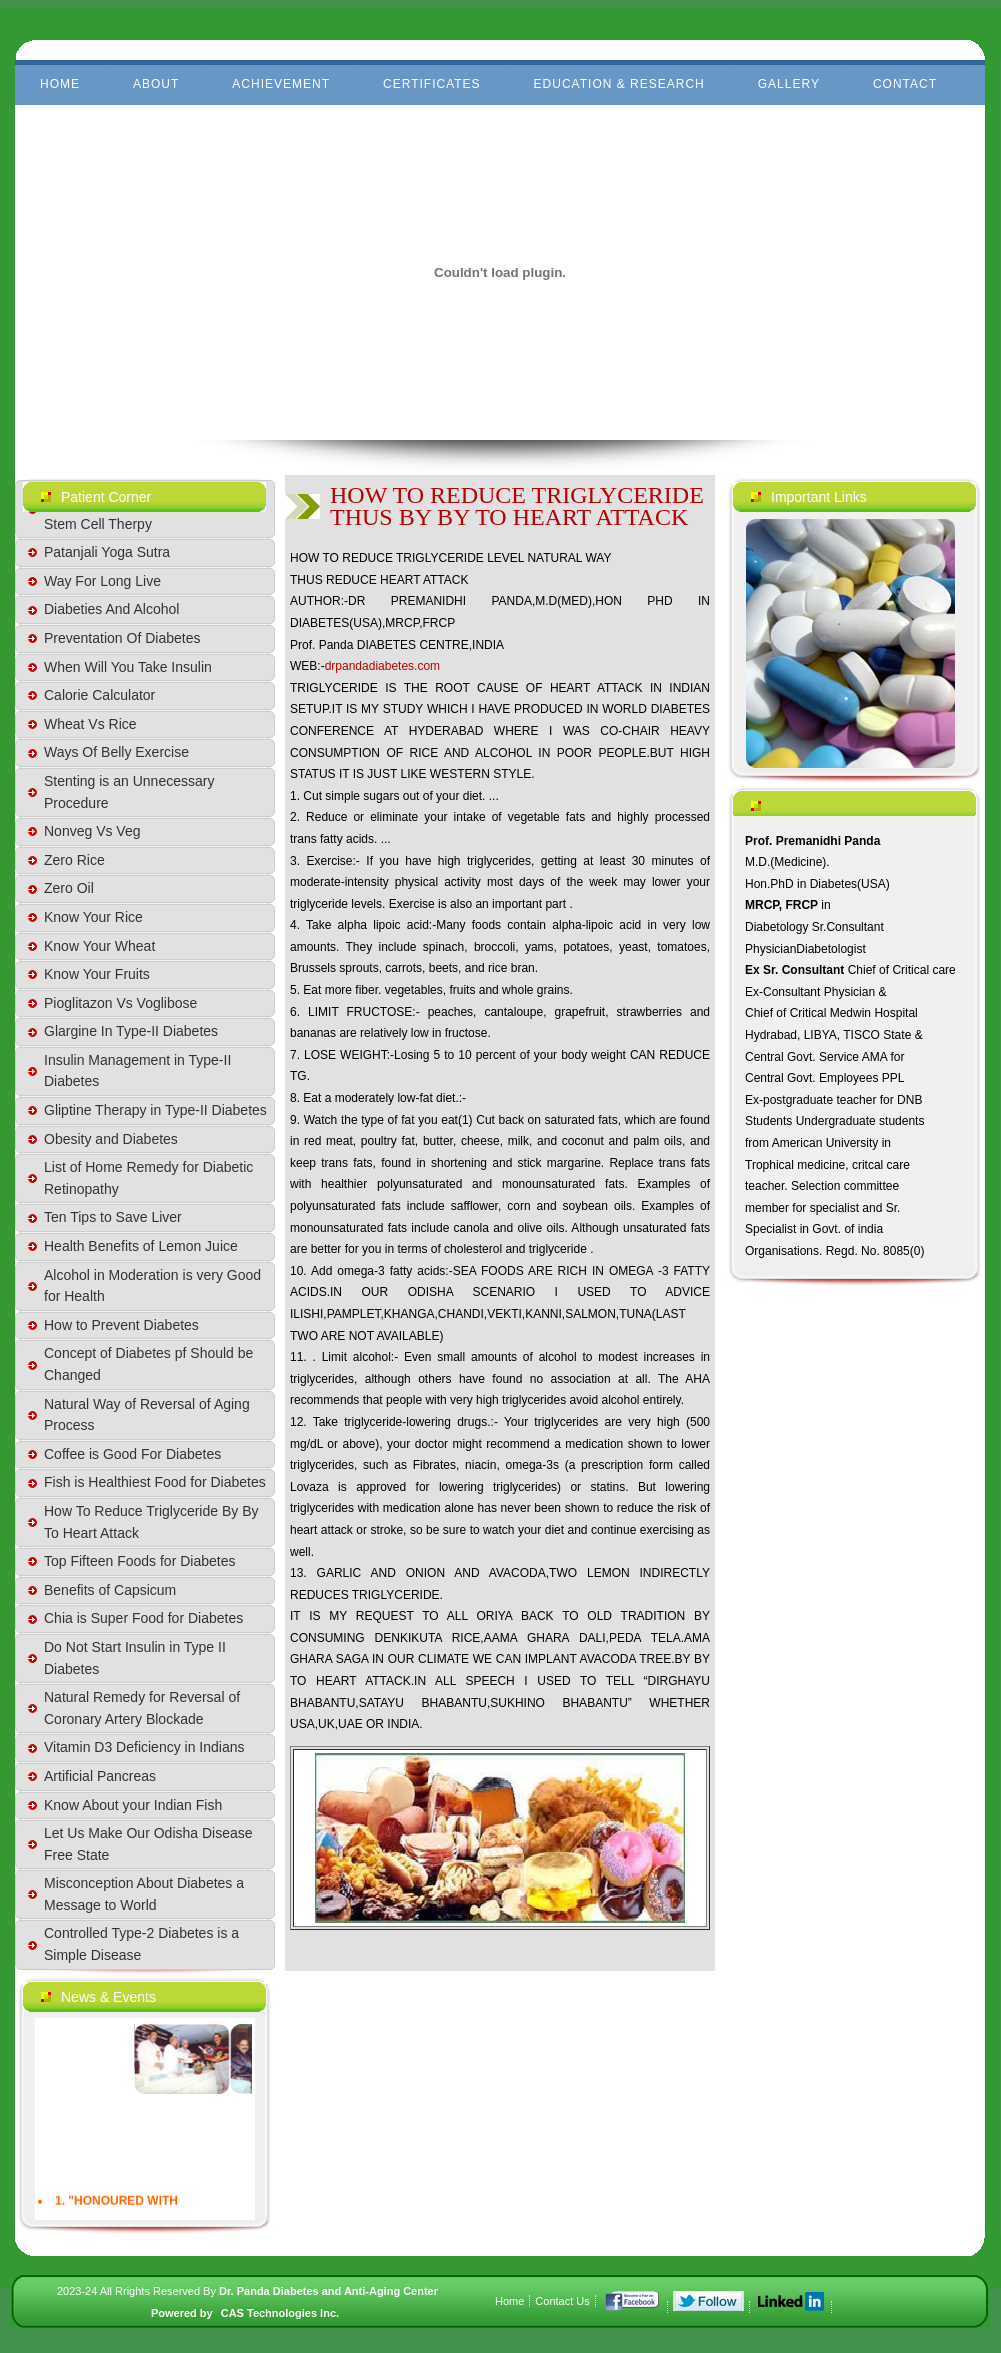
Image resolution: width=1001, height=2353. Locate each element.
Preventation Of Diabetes (122, 638)
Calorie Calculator (99, 695)
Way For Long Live (102, 581)
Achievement (281, 84)
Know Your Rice (93, 917)
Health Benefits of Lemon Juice (141, 1246)
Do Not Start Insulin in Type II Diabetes (135, 1658)
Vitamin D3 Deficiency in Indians (144, 1747)
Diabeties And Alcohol (111, 609)
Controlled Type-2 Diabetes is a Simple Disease (141, 1944)
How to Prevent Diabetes (121, 1325)
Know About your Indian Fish (133, 1805)
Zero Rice (74, 860)
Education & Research (619, 84)
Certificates (432, 84)
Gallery (789, 84)
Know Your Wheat (99, 946)
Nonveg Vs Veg (92, 831)
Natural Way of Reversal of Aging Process (147, 1415)
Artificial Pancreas (100, 1776)
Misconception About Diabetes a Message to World (144, 1894)
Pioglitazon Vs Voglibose (120, 1003)
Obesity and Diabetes (111, 1139)
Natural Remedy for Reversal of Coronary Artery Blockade (142, 1708)
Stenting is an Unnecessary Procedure (129, 792)
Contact (905, 84)
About (156, 84)
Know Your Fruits (97, 974)
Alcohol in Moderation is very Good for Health (152, 1286)
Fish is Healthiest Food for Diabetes (155, 1482)
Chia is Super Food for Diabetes (143, 1618)
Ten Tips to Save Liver (113, 1217)
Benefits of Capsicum (110, 1590)
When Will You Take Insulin (128, 667)
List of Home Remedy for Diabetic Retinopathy (148, 1178)
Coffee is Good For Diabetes (132, 1454)
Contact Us (562, 2301)
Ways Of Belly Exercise (116, 752)
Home (60, 84)
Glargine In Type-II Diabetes (131, 1031)
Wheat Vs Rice (90, 724)
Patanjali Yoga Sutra (107, 552)
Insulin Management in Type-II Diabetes (137, 1071)
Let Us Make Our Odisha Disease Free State (148, 1844)
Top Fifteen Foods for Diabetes (139, 1561)
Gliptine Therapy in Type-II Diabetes (155, 1110)
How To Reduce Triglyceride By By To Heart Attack (151, 1522)
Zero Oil (69, 888)
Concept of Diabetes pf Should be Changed (148, 1364)
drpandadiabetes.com (382, 666)
